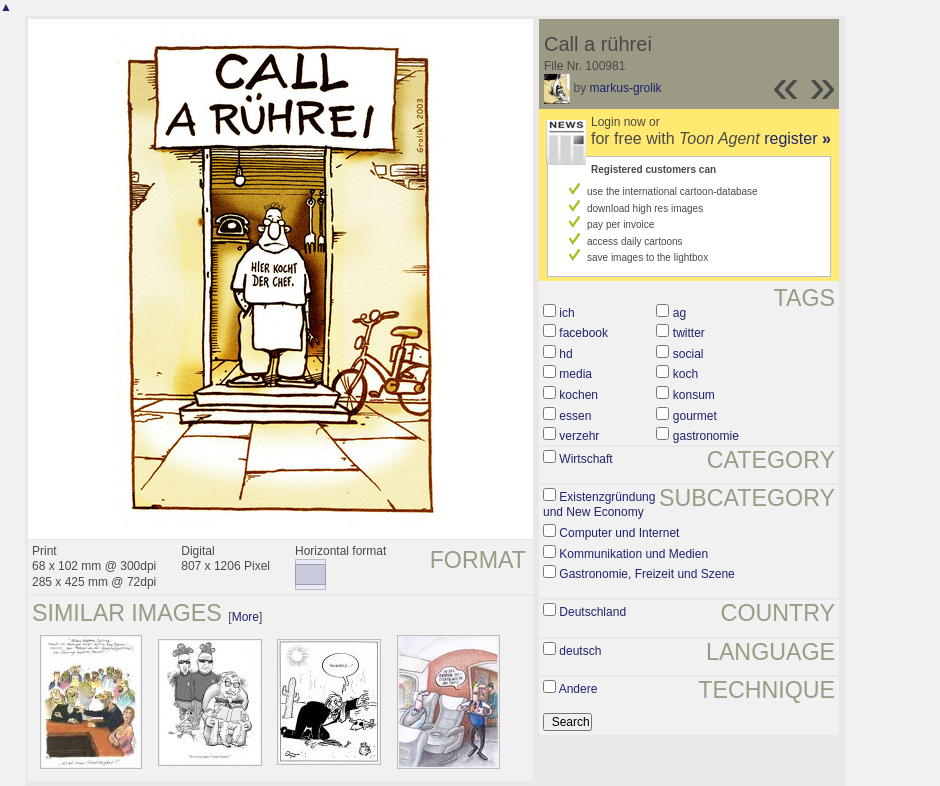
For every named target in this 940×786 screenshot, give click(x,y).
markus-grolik (626, 88)
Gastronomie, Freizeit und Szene (646, 574)
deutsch (580, 651)
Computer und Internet (619, 533)
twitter (689, 333)
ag (679, 313)
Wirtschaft (585, 459)
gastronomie (706, 436)
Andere (578, 689)
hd (565, 354)
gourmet (695, 416)
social (688, 354)
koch (685, 374)
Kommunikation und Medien (633, 554)
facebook (583, 333)
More (245, 617)
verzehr (579, 436)
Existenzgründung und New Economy (599, 505)
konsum (694, 395)
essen (575, 416)
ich (566, 313)
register (797, 138)
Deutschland (592, 612)
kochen (578, 395)
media (575, 374)
